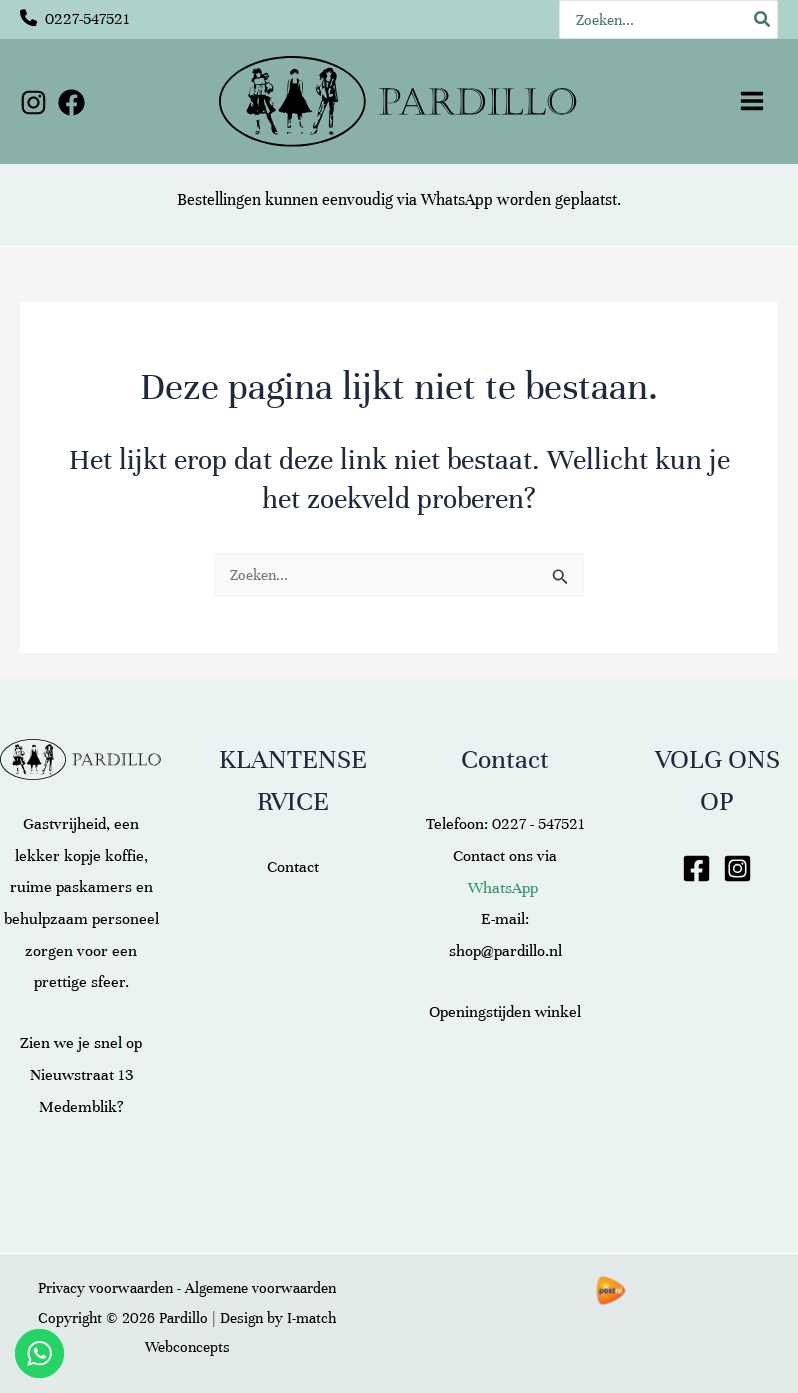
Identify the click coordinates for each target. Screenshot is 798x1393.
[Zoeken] (763, 19)
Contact (293, 867)
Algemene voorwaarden (260, 1288)
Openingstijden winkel (505, 1012)
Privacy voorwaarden (105, 1288)
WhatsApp (457, 200)
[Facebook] (71, 102)
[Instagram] (33, 102)
